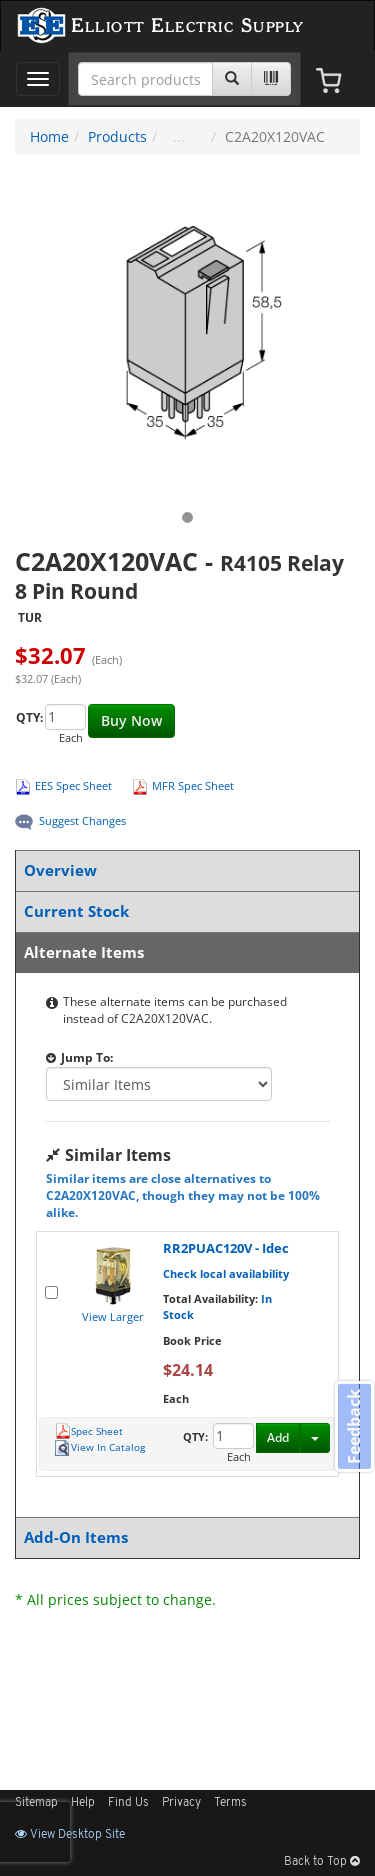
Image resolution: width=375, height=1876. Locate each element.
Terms (230, 1803)
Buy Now (131, 720)
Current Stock (183, 911)
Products (117, 136)
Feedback (354, 1426)
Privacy (181, 1803)
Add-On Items (183, 1537)
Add (278, 1437)
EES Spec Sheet (73, 785)
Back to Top (322, 1862)
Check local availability (226, 1273)
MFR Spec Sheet (193, 785)
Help (83, 1803)
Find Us (128, 1803)
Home (49, 136)
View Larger (113, 1316)
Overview (183, 870)
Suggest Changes (82, 820)
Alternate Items (183, 952)
